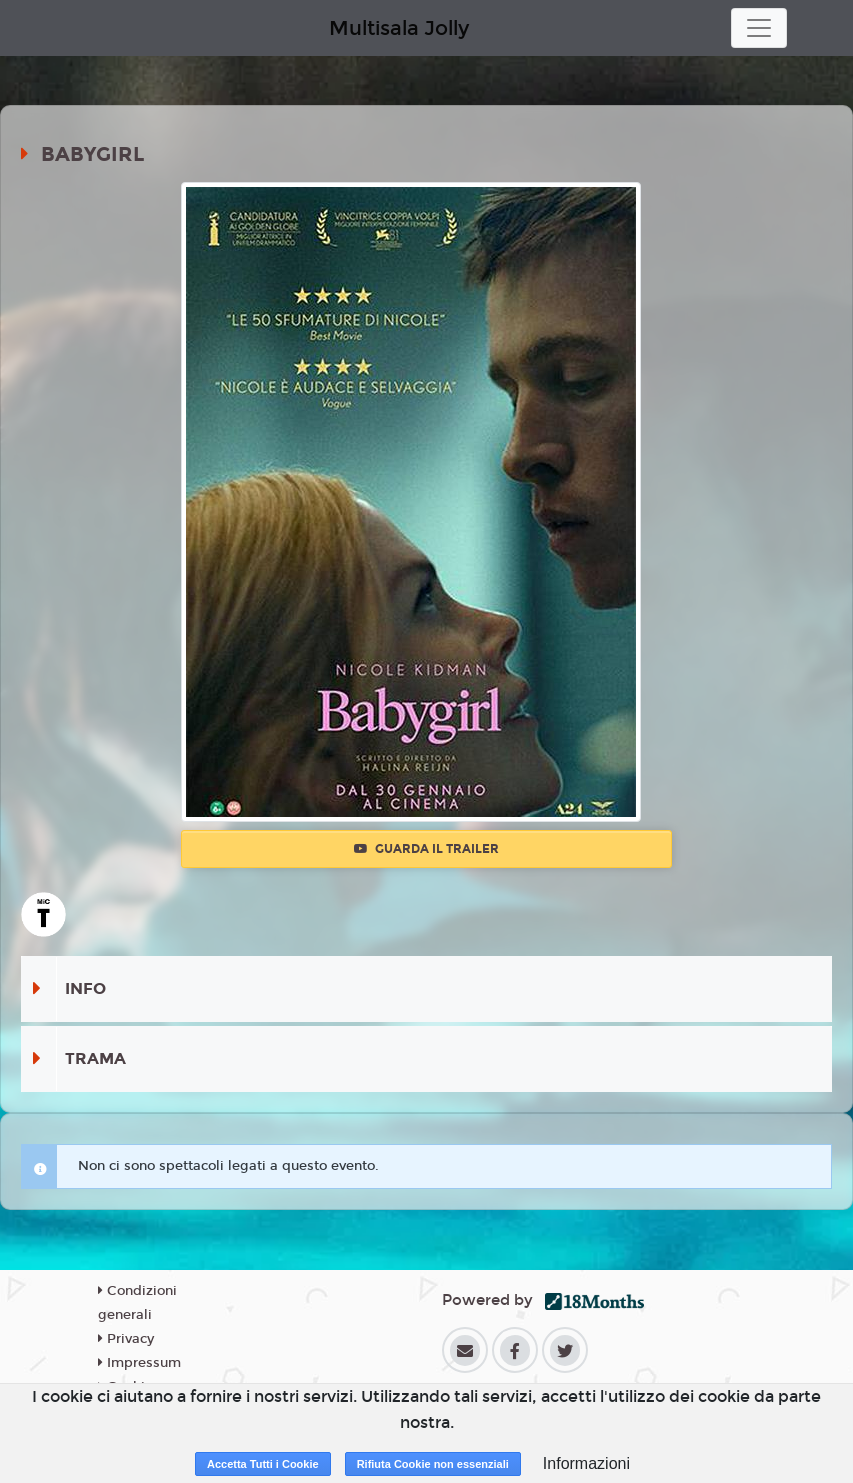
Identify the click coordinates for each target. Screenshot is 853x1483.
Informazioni (586, 1463)
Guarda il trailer (426, 849)
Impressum (139, 1363)
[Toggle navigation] (759, 28)
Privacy (126, 1339)
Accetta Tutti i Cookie (263, 1464)
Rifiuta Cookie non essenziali (433, 1464)
